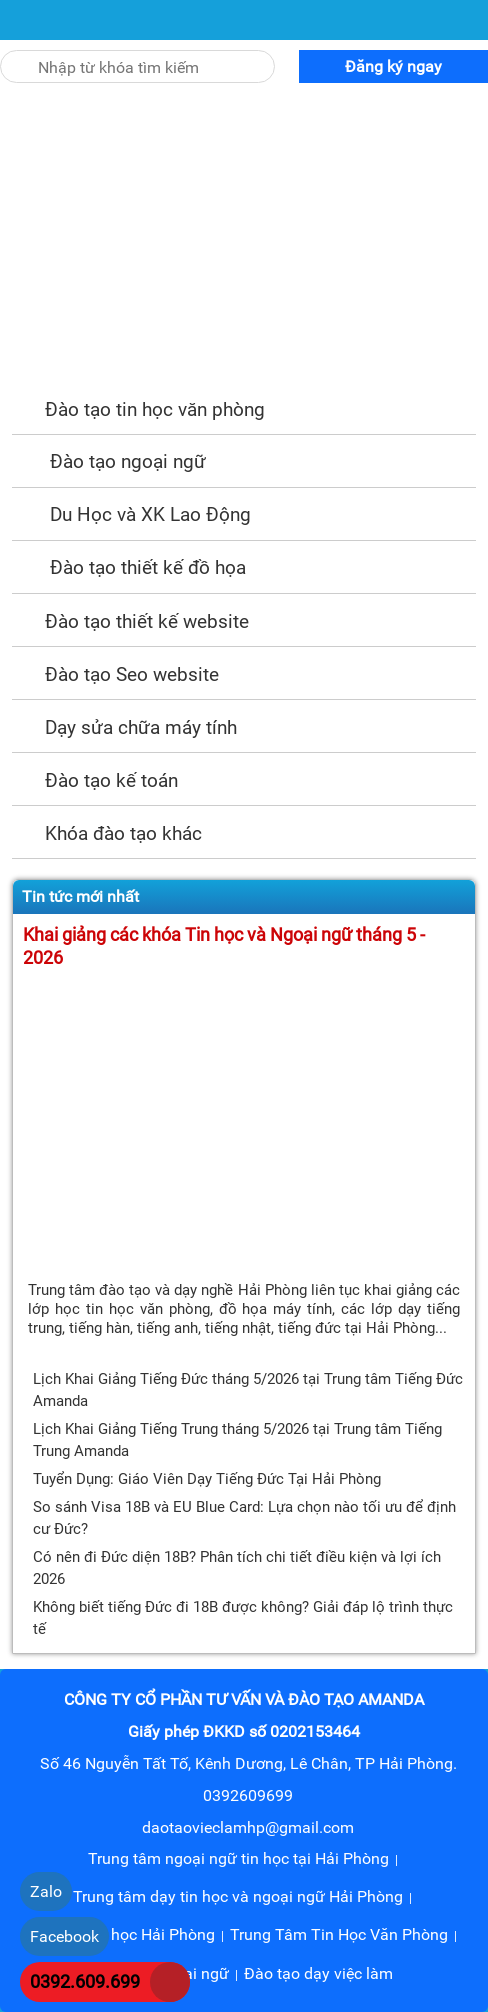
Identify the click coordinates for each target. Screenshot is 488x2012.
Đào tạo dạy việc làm (318, 1973)
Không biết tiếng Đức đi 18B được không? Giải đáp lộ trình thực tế (243, 1618)
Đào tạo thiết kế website (130, 621)
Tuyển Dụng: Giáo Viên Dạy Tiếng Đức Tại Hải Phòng (207, 1479)
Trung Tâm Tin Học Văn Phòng (339, 1934)
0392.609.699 (85, 1981)
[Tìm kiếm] (13, 56)
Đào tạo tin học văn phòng (138, 409)
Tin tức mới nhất (80, 896)
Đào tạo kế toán (95, 780)
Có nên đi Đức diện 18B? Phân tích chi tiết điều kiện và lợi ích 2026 (237, 1568)
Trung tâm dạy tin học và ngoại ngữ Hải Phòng (238, 1896)
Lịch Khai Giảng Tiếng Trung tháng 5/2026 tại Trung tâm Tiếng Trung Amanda (237, 1440)
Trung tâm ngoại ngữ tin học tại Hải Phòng (238, 1858)
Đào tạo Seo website (115, 674)
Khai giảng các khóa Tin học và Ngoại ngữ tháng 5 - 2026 (224, 946)
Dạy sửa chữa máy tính (124, 727)
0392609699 (248, 1795)
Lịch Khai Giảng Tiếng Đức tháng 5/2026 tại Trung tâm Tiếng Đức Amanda (248, 1390)
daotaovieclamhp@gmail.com (248, 1827)
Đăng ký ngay (393, 66)
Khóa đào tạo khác (107, 833)
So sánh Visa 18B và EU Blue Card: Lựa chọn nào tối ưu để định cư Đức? (244, 1518)
